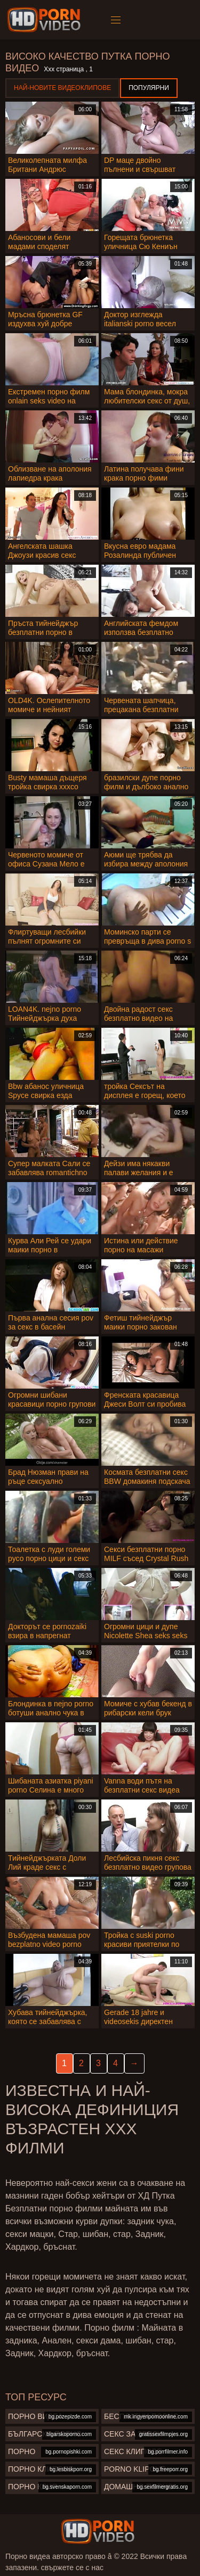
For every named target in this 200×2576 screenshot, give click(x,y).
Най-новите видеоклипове (62, 88)
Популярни (149, 88)
